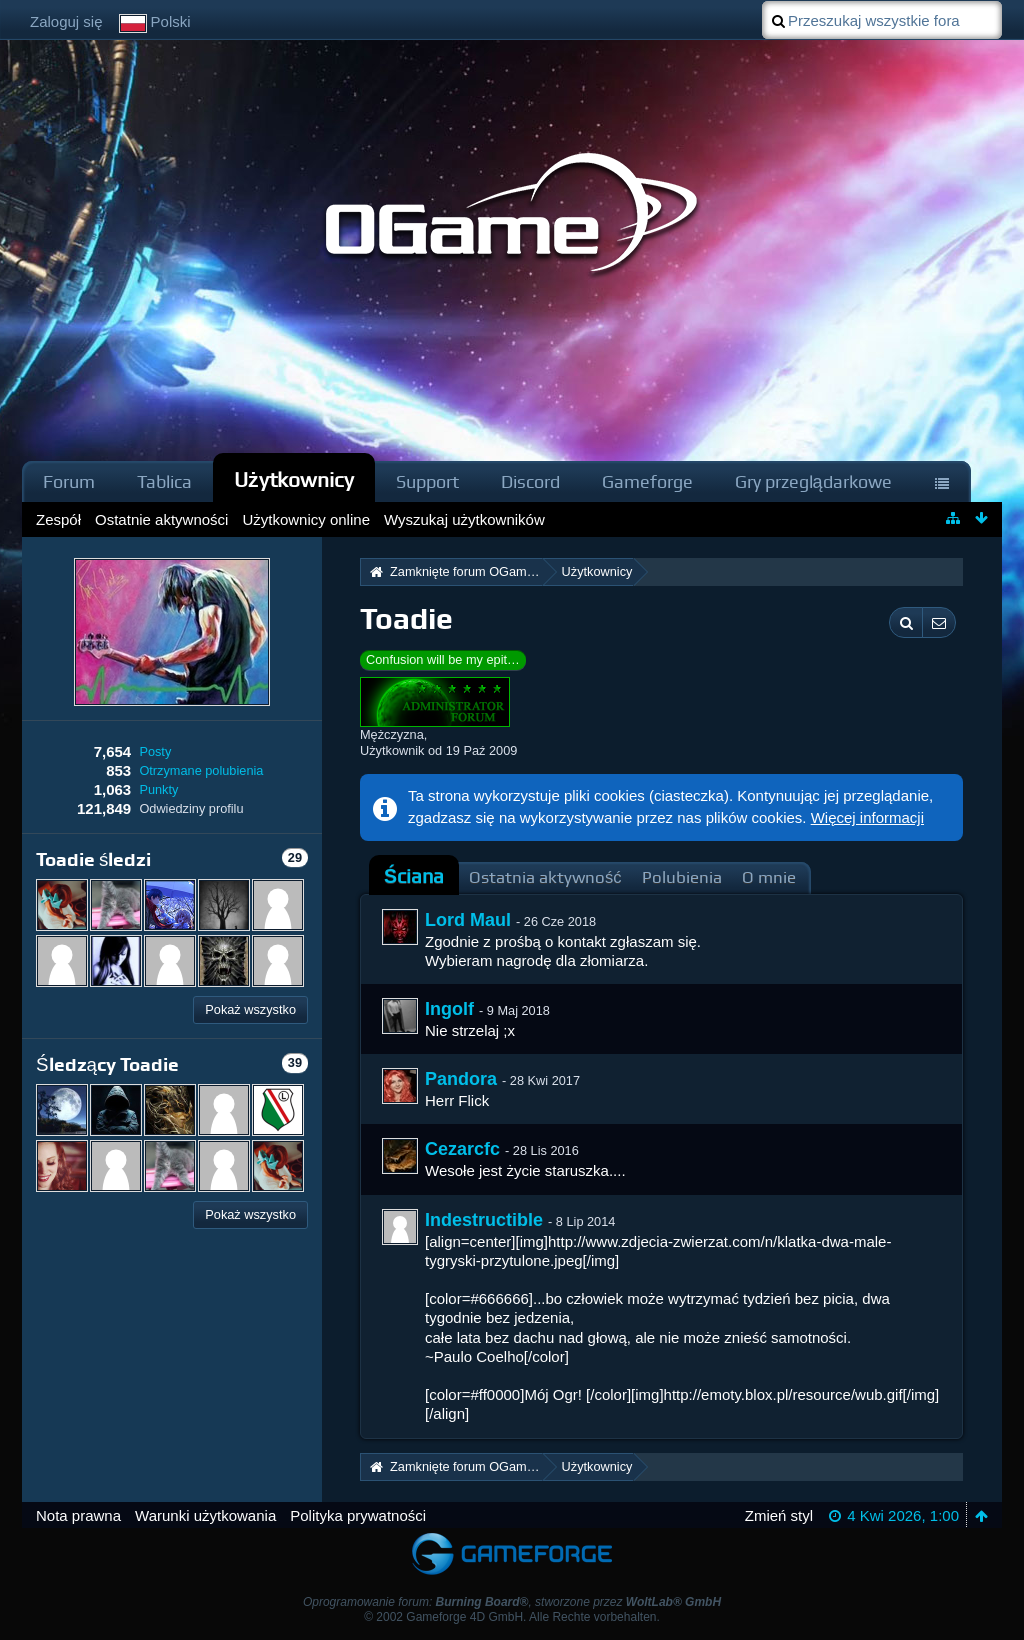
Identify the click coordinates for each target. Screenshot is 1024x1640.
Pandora (461, 1079)
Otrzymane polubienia (201, 770)
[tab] (414, 877)
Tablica (164, 481)
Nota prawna (78, 1515)
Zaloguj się (66, 21)
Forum (69, 481)
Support (427, 481)
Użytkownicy (294, 479)
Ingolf (449, 1009)
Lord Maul (468, 920)
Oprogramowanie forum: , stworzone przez (512, 1602)
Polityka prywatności (358, 1515)
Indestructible (484, 1220)
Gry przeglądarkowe (813, 481)
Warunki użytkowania (205, 1515)
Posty (155, 751)
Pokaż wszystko (250, 1009)
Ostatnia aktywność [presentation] (545, 877)
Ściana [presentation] (414, 876)
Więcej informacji (867, 817)
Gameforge (647, 481)
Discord (530, 481)
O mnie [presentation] (769, 877)
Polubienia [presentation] (682, 877)
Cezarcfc (462, 1149)
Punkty (158, 789)
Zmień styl (779, 1515)
